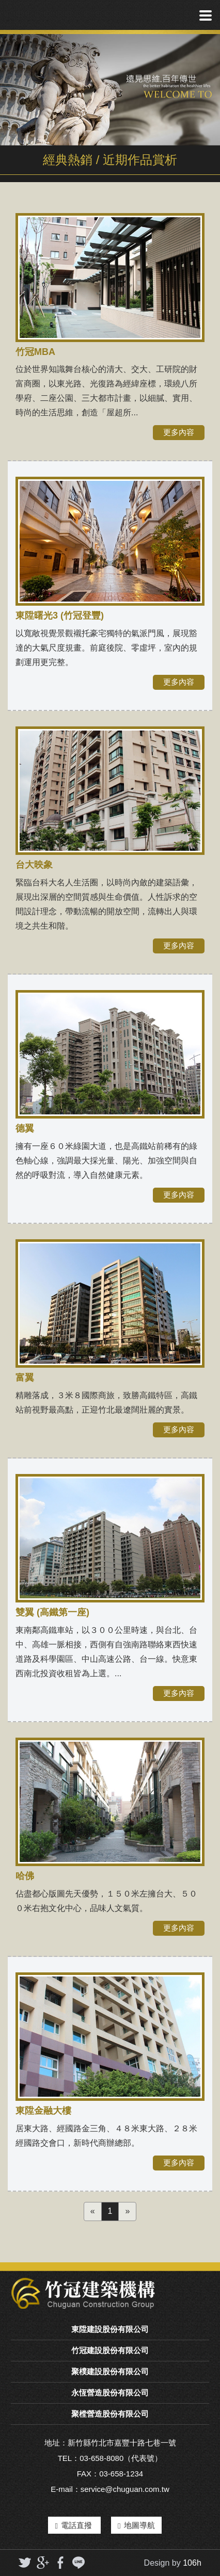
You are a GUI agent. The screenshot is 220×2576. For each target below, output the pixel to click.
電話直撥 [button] (74, 2525)
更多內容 (178, 432)
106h (192, 2562)
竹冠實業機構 (48, 15)
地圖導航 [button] (136, 2525)
